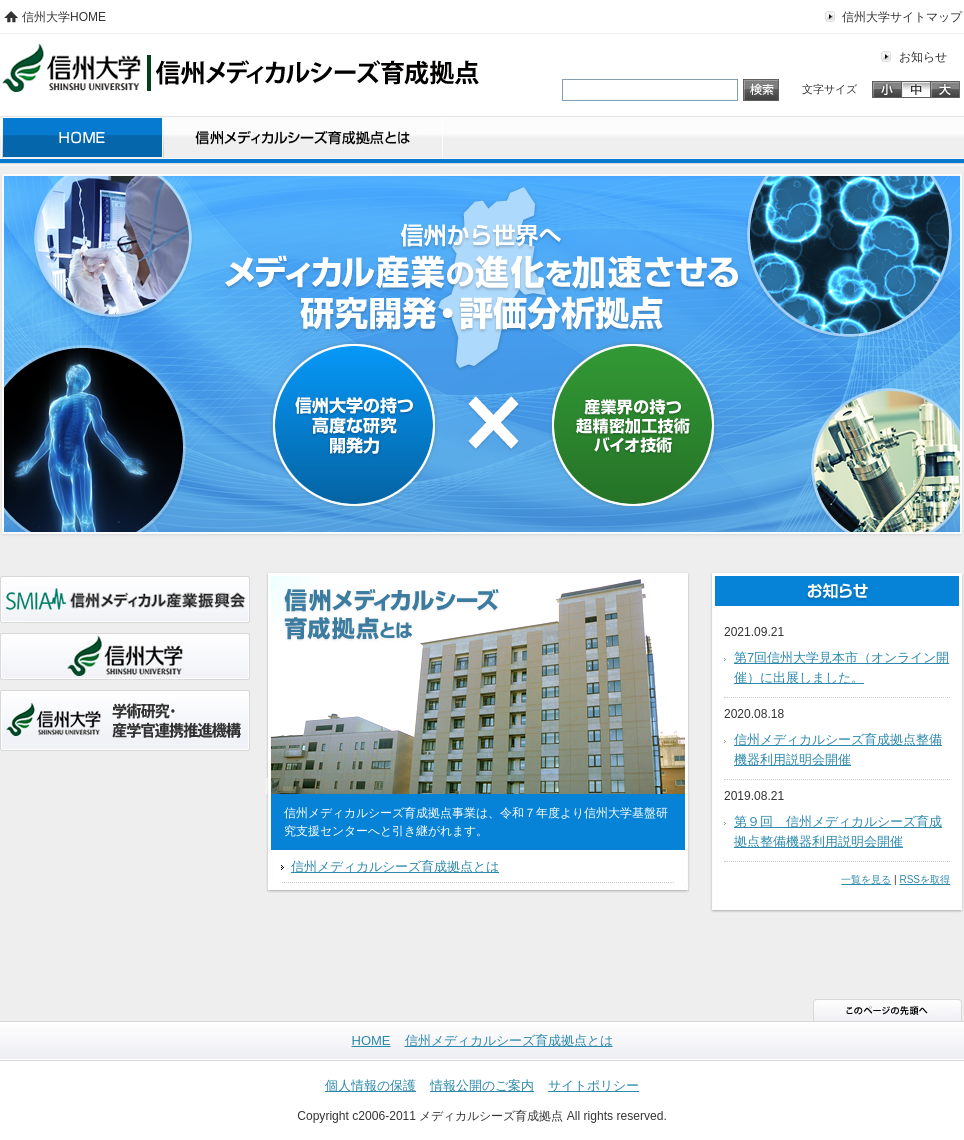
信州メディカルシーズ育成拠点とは (303, 141)
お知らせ (923, 57)
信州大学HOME (64, 17)
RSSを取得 (924, 879)
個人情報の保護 (370, 1085)
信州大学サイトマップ (902, 17)
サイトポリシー (593, 1085)
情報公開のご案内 (482, 1085)
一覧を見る (866, 879)
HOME (82, 141)
